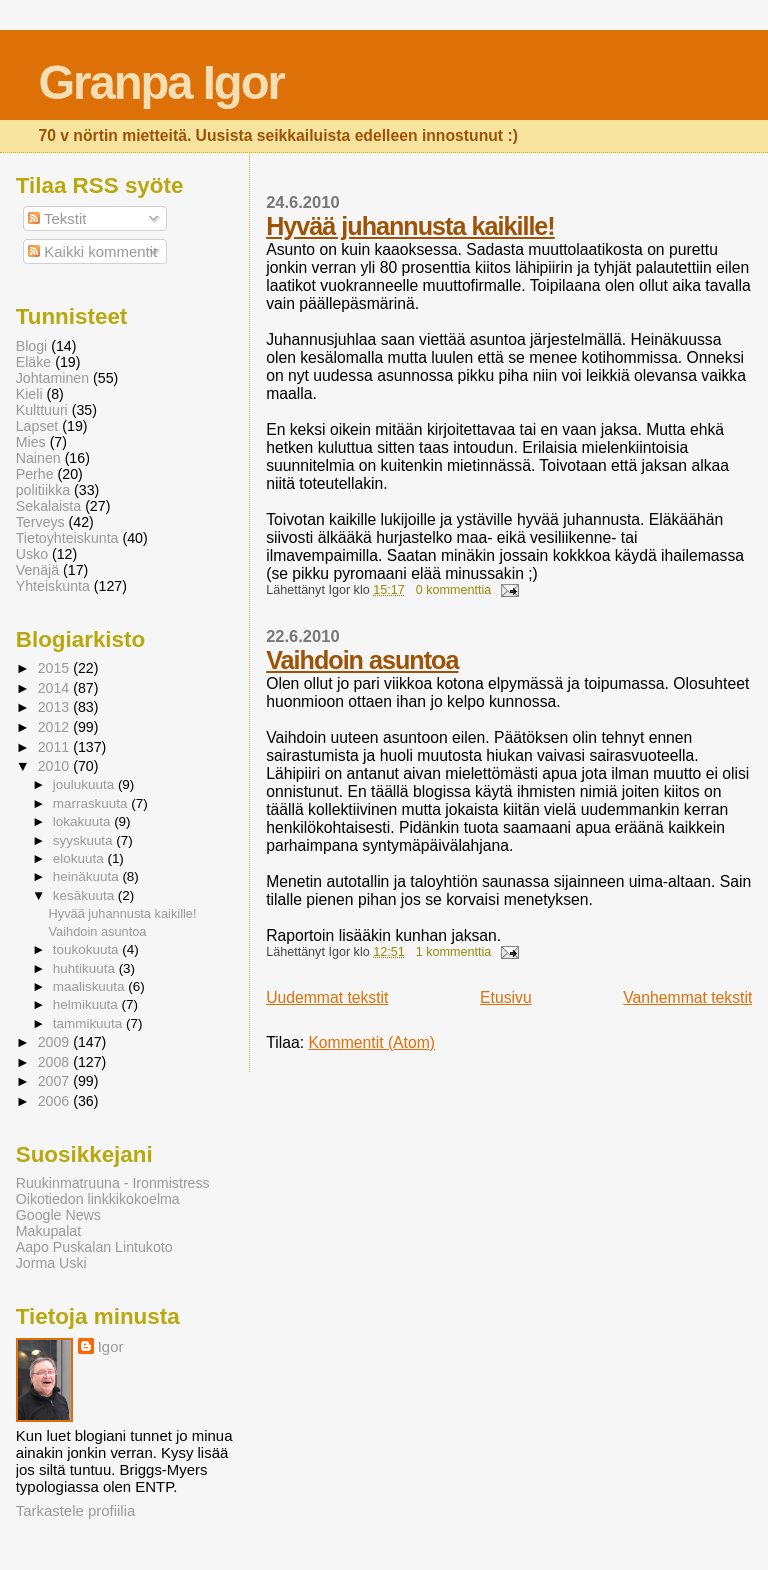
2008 (56, 1062)
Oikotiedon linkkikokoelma (98, 1199)
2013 (56, 707)
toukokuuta (88, 949)
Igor (111, 1346)
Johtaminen (52, 378)
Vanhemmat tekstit (687, 997)
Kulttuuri (42, 410)
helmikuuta (87, 1004)
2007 (56, 1081)
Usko (32, 554)
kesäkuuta (85, 895)
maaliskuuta (91, 986)
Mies (31, 442)
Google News (58, 1215)
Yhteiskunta (53, 586)
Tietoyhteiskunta (67, 538)
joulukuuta (85, 784)
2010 (56, 766)
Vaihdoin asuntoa (362, 660)
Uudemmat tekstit (327, 997)
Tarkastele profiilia (76, 1510)
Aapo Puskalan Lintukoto (94, 1247)
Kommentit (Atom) (371, 1042)
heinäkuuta (88, 876)
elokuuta (80, 858)
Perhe (35, 474)
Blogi (32, 346)
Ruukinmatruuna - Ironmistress (113, 1183)
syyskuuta (85, 840)
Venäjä (37, 570)
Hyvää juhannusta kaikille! (410, 226)
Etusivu (506, 997)
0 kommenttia (454, 590)
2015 (56, 668)
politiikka (43, 490)
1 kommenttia (454, 952)
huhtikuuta (86, 968)
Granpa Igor (160, 82)
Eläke (34, 362)
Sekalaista (48, 506)
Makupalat (48, 1231)
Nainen (38, 458)
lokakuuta (83, 821)
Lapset (37, 426)
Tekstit (57, 218)
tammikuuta (89, 1023)
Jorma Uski (51, 1263)
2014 (56, 688)
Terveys (40, 522)
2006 (56, 1101)
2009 (56, 1042)
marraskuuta (92, 803)
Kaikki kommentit (92, 251)
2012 (56, 727)
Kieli (29, 394)
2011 (56, 747)
